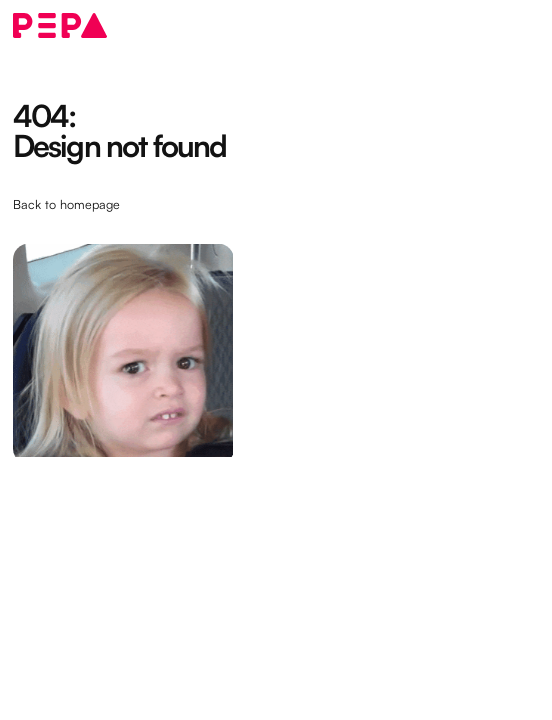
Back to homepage (66, 204)
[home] (60, 25)
